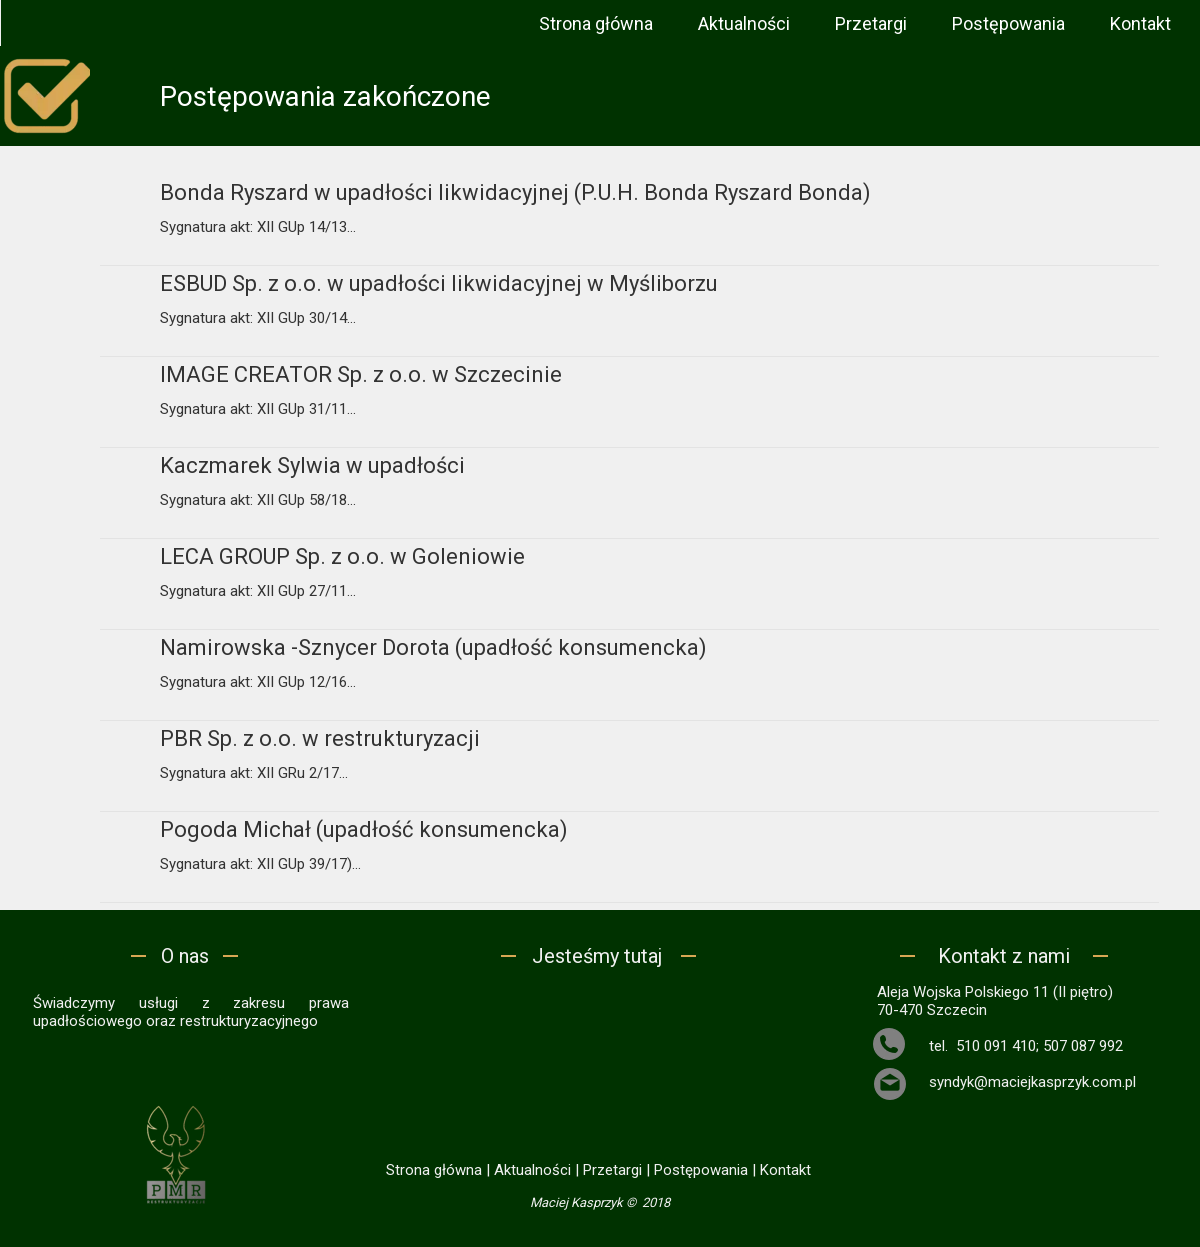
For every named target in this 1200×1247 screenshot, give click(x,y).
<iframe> (599, 1061)
